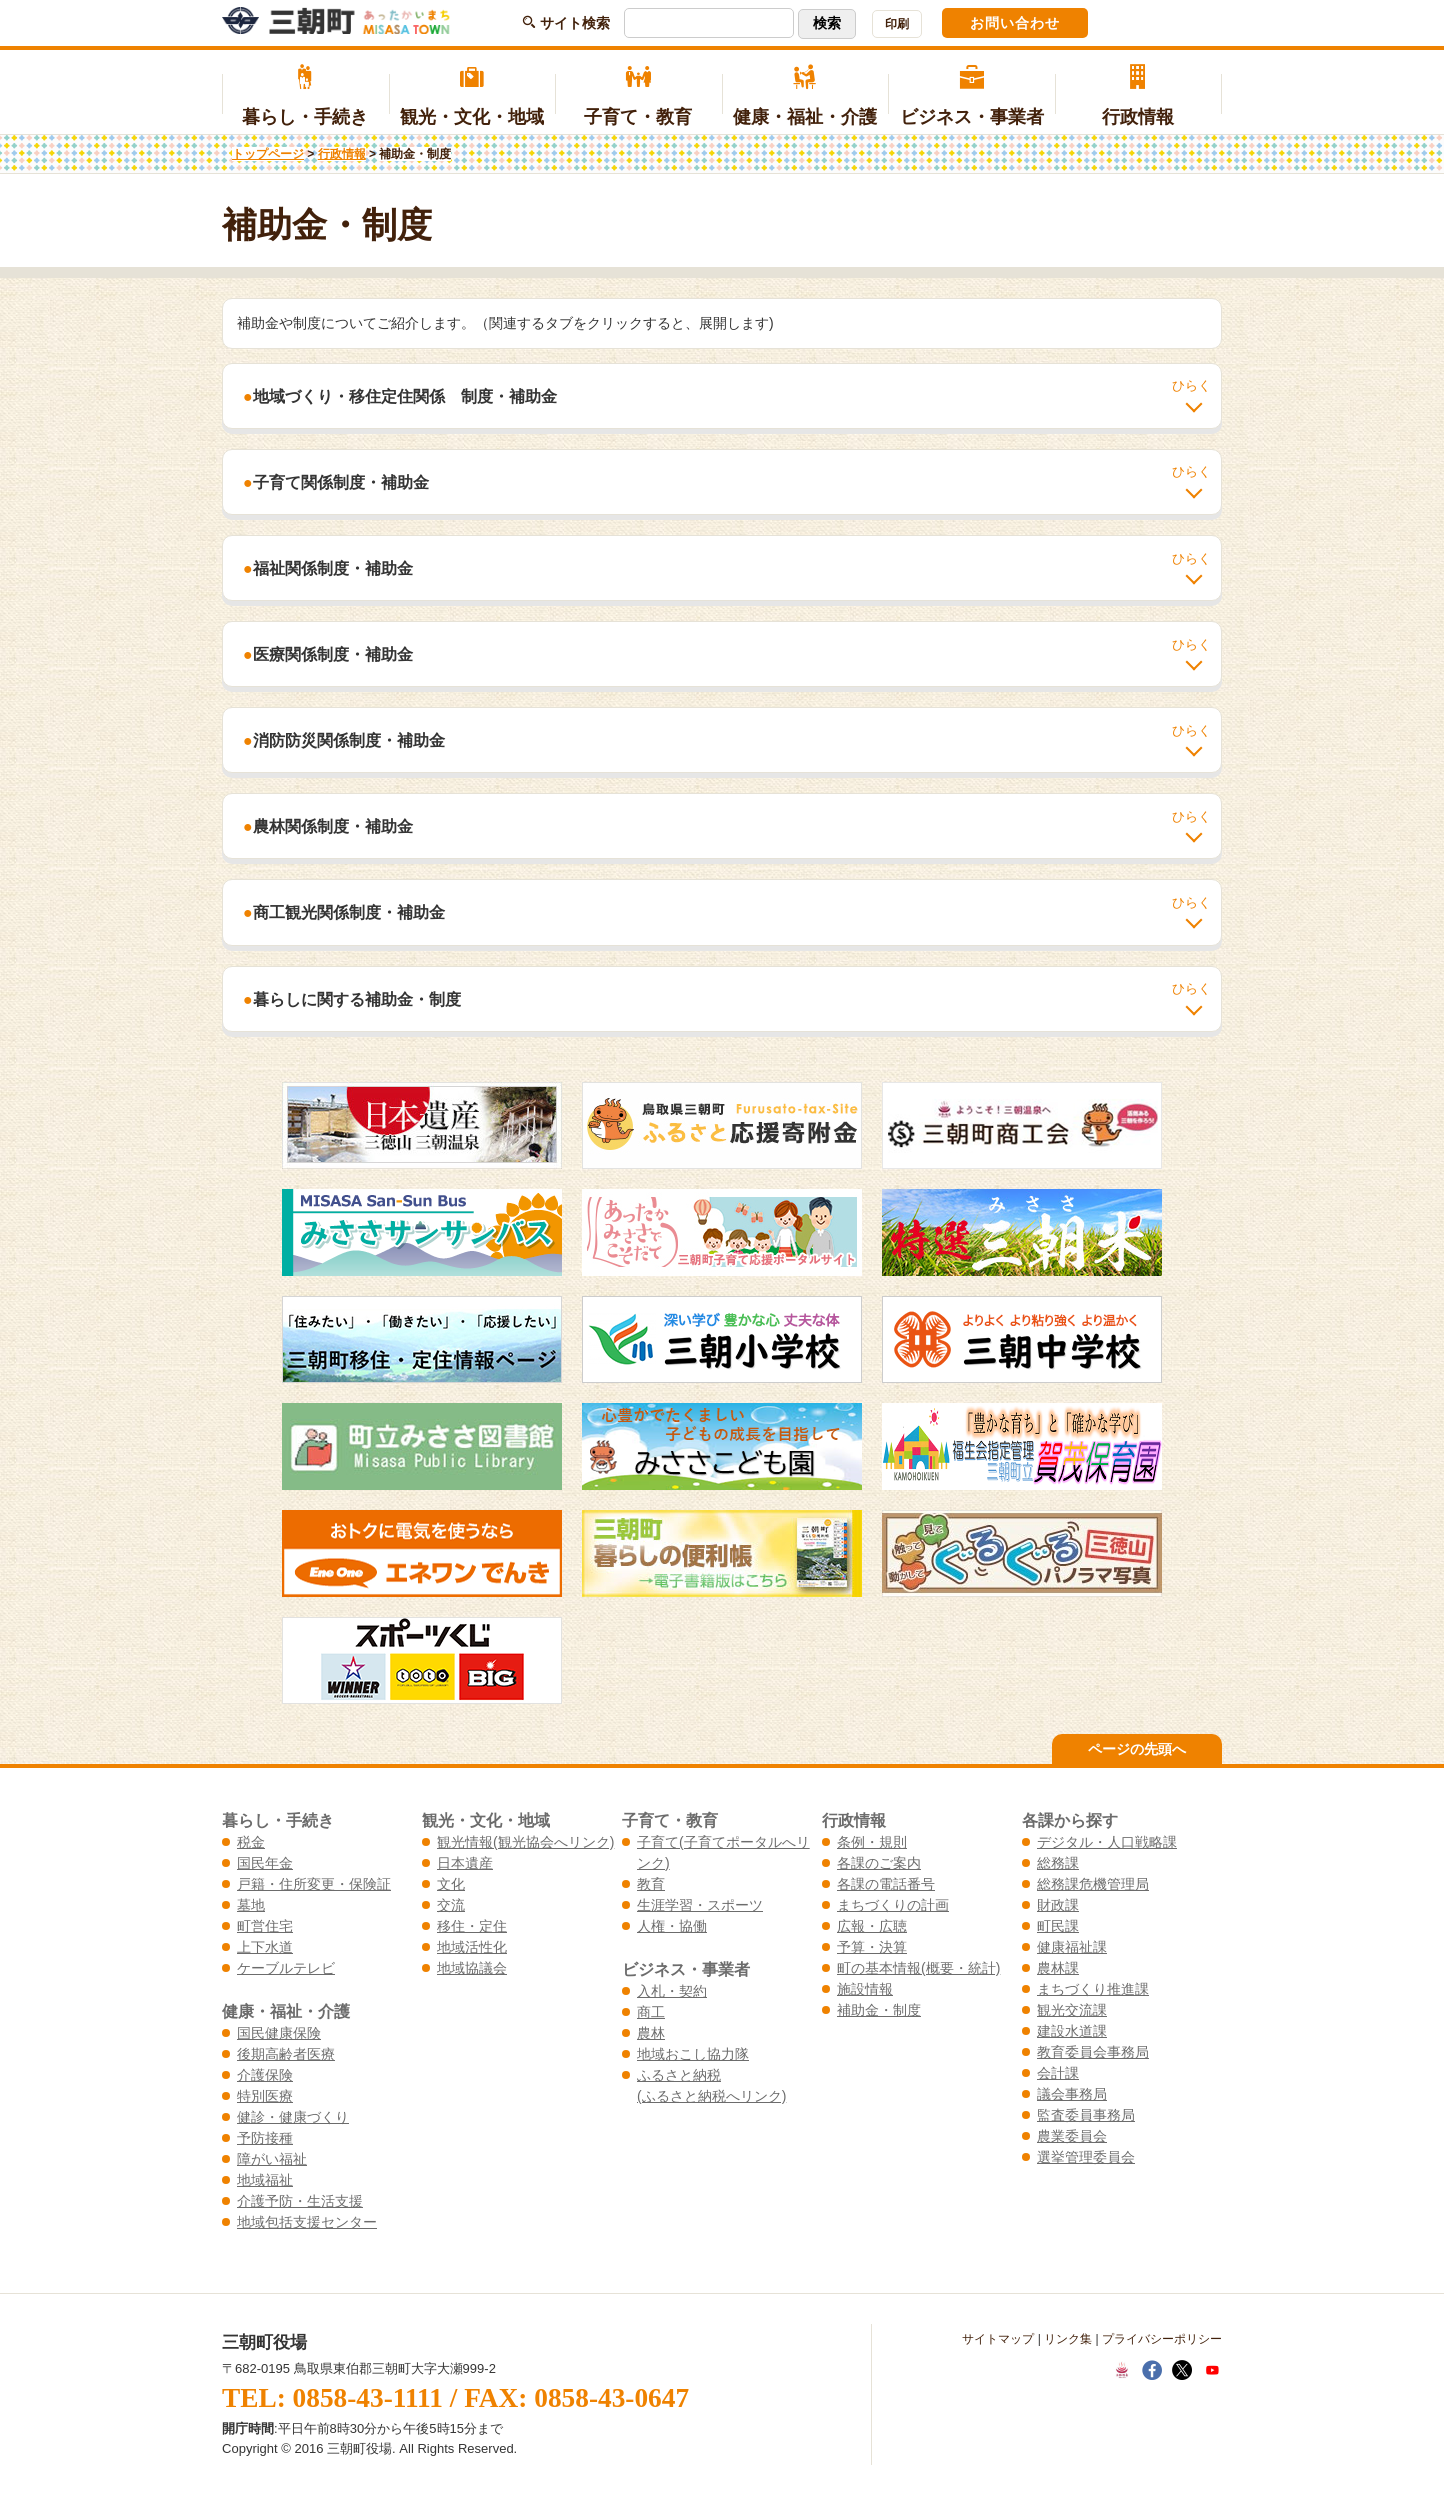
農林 (651, 2033)
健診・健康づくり (293, 2117)
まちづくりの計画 (893, 1905)
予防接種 (265, 2138)
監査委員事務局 (1086, 2115)
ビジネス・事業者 (971, 96)
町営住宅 (265, 1926)
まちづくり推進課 (1093, 1989)
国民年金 (265, 1863)
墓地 (251, 1905)
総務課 (1058, 1863)
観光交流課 (1072, 2010)
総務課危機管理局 (1093, 1884)
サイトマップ (998, 2339)
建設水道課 (1072, 2031)
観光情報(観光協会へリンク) (525, 1842)
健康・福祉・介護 (805, 96)
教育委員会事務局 (1093, 2052)
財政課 (1058, 1905)
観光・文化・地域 (472, 96)
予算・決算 (872, 1947)
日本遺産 (465, 1863)
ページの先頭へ (1137, 1749)
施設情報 (865, 1989)
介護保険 (265, 2075)
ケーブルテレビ (286, 1968)
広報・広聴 (872, 1926)
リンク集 (1068, 2339)
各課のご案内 (879, 1863)
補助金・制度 (879, 2010)
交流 (451, 1905)
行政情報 (1138, 96)
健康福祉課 (1072, 1947)
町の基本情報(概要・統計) (918, 1968)
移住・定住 (472, 1926)
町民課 (1058, 1926)
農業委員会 (1072, 2136)
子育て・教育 (638, 96)
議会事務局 (1072, 2094)
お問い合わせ (1015, 23)
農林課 (1058, 1968)
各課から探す (1070, 1820)
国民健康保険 (279, 2033)
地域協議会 (472, 1968)
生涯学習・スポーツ (700, 1905)
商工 (651, 2012)
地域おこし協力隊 (693, 2054)
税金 (251, 1842)
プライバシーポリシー (1162, 2339)
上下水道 (265, 1947)
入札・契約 (672, 1991)
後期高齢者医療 (286, 2054)
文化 (451, 1884)
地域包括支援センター (307, 2222)
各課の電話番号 (886, 1884)
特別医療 (265, 2096)
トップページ (268, 154)
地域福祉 (265, 2180)
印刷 (897, 24)
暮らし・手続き (305, 96)
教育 (651, 1884)
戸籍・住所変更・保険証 (314, 1884)
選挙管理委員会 (1086, 2157)
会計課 (1058, 2073)
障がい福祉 (272, 2159)
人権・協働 (672, 1926)
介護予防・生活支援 (300, 2201)
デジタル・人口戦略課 (1107, 1842)
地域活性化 (472, 1947)
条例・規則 (872, 1842)
